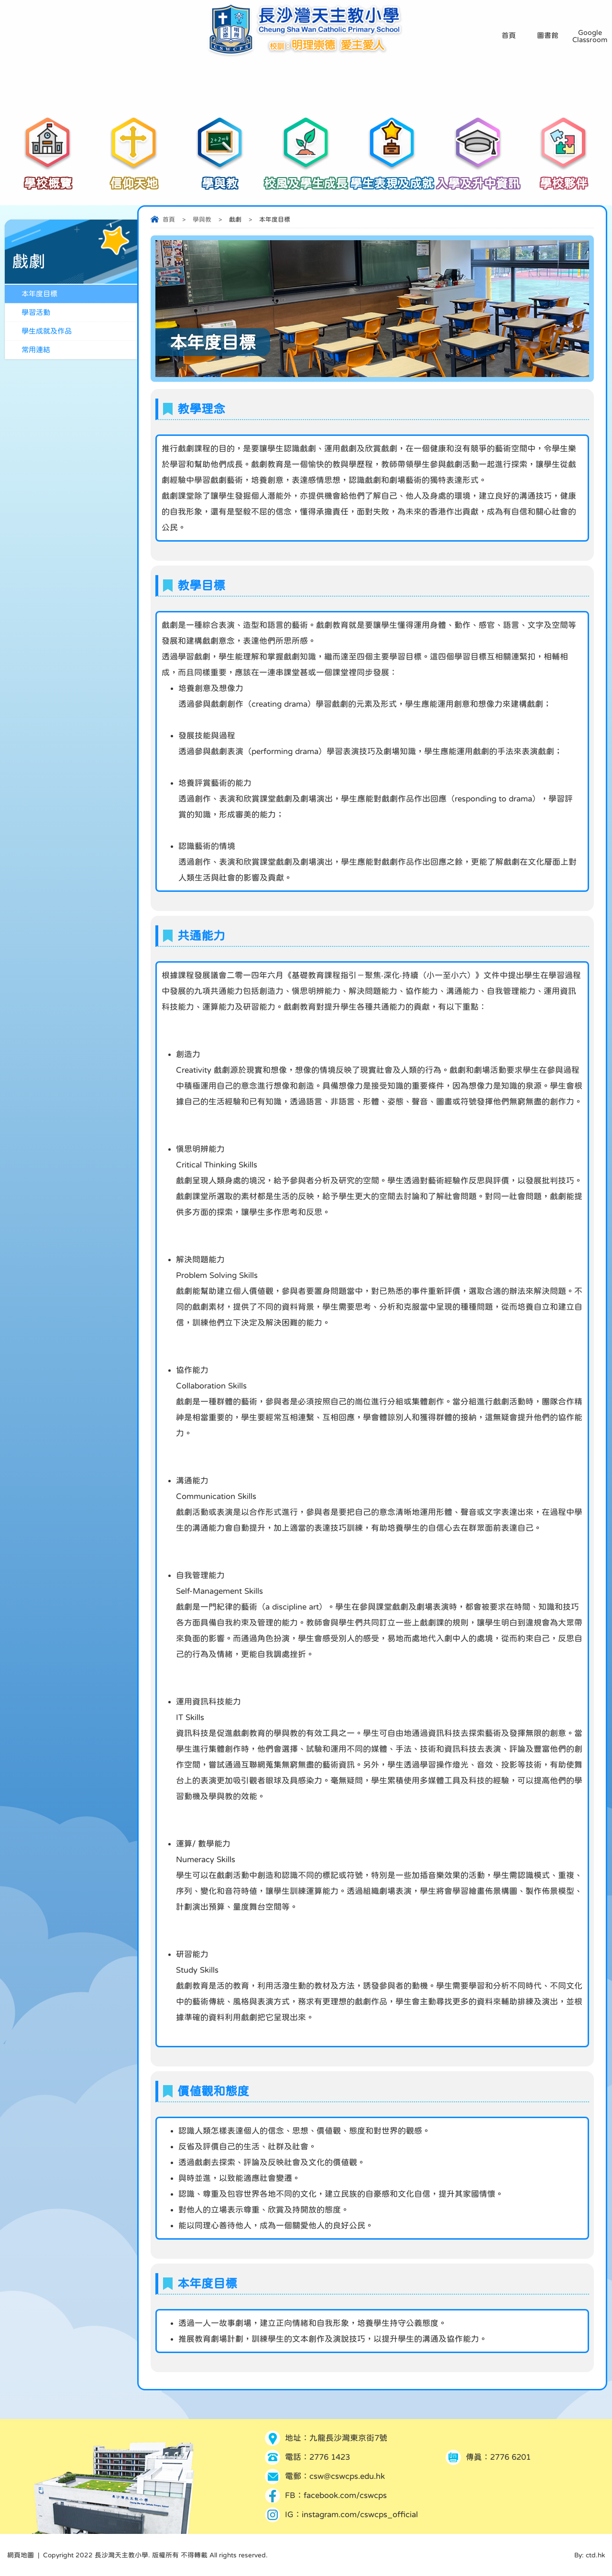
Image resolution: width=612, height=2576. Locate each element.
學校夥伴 (564, 178)
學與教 (220, 178)
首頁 (169, 219)
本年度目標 (39, 293)
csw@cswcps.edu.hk (347, 2476)
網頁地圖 (20, 2555)
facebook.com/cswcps (345, 2495)
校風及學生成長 (306, 178)
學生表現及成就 (392, 178)
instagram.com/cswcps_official (360, 2514)
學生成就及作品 (47, 330)
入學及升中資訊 (478, 178)
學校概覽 (48, 178)
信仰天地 (134, 178)
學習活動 (36, 312)
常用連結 (36, 349)
